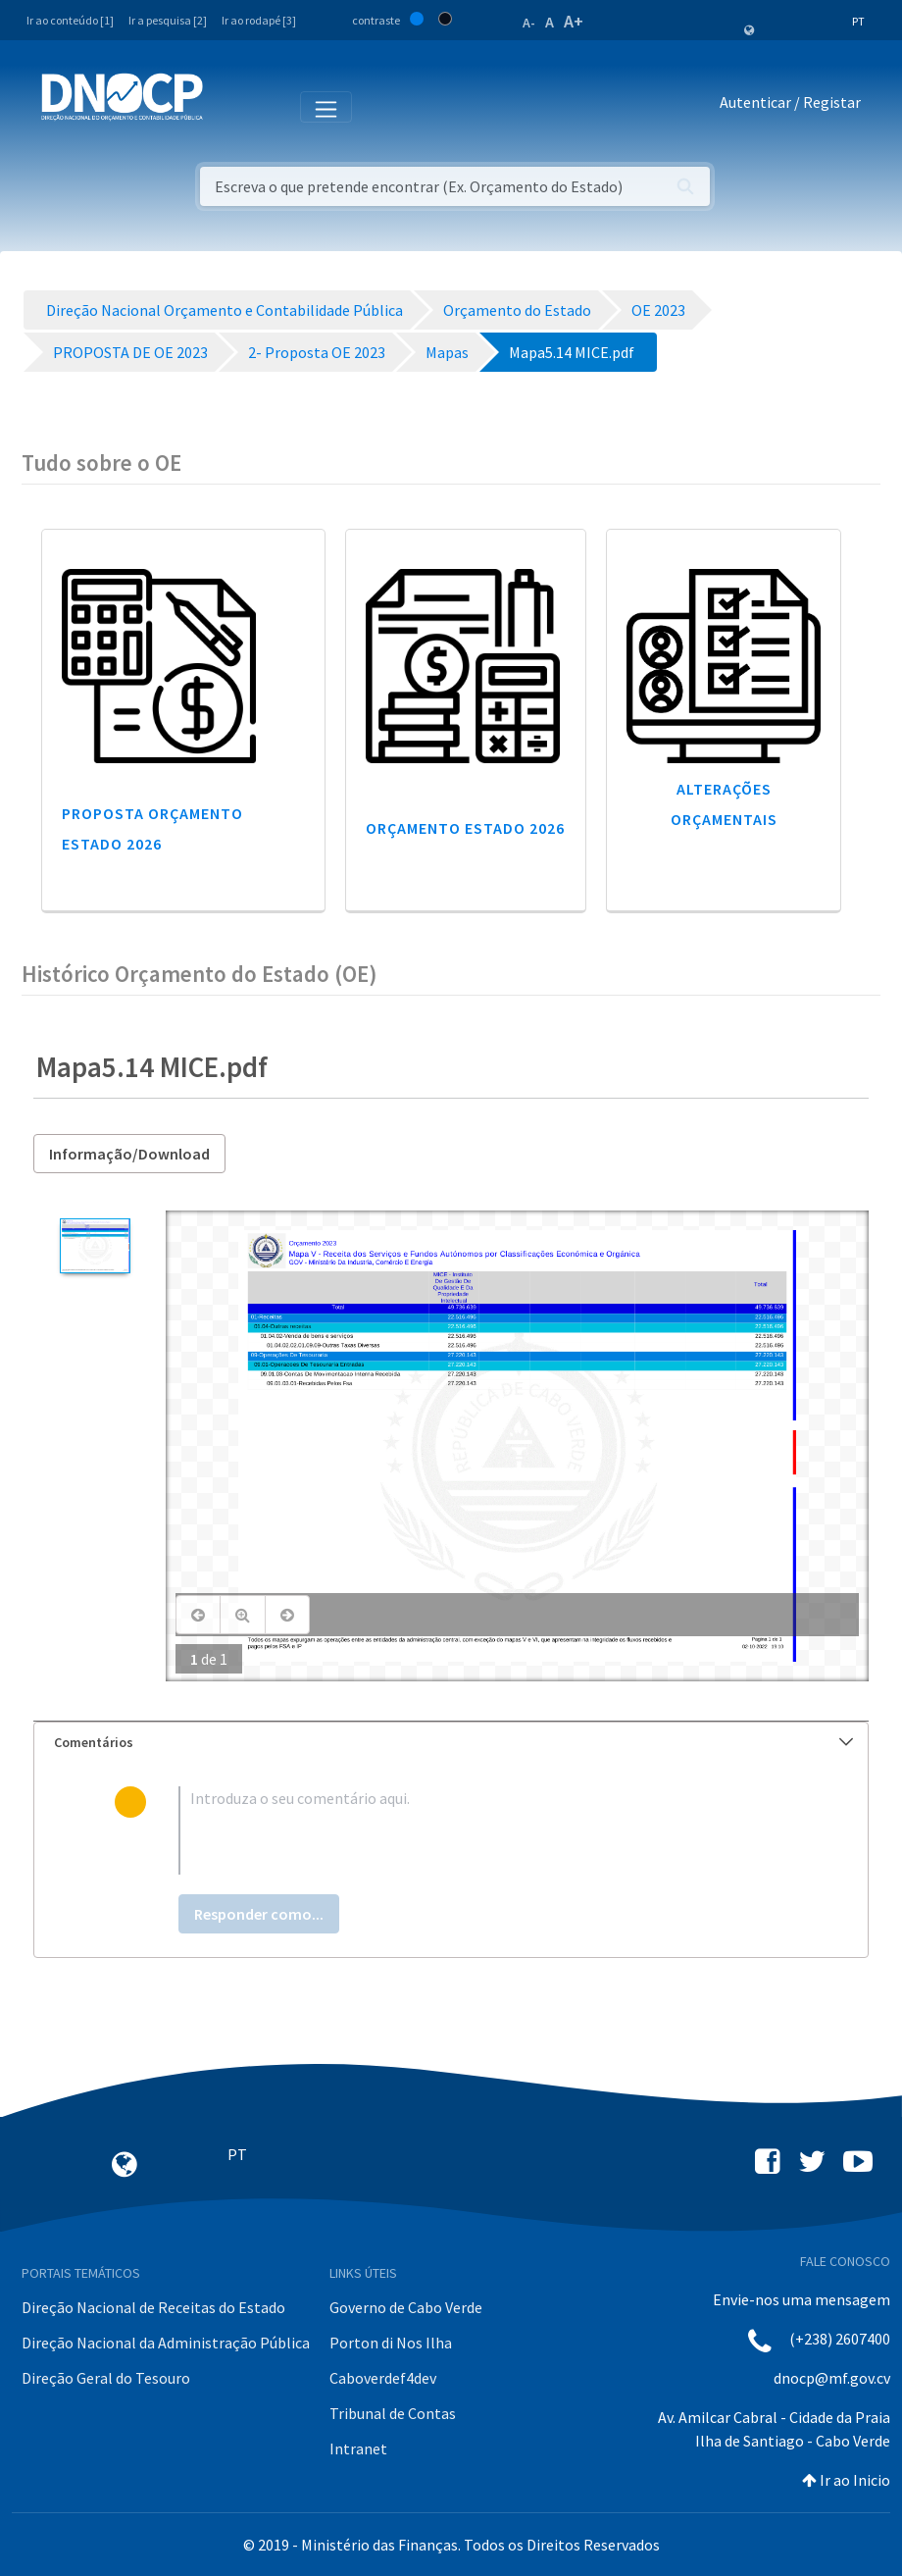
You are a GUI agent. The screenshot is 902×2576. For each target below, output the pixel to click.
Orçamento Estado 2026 (465, 828)
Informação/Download (129, 1153)
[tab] (451, 1743)
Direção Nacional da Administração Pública (166, 2342)
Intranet (358, 2448)
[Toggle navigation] (229, 106)
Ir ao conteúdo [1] (70, 20)
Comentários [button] (453, 1742)
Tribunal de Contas (392, 2413)
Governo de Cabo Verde (405, 2307)
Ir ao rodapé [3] (259, 20)
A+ (573, 21)
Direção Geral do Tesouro (106, 2378)
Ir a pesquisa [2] (167, 20)
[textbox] (483, 1830)
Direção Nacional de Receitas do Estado (153, 2307)
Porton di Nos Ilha (390, 2342)
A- (529, 22)
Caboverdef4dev (382, 2378)
